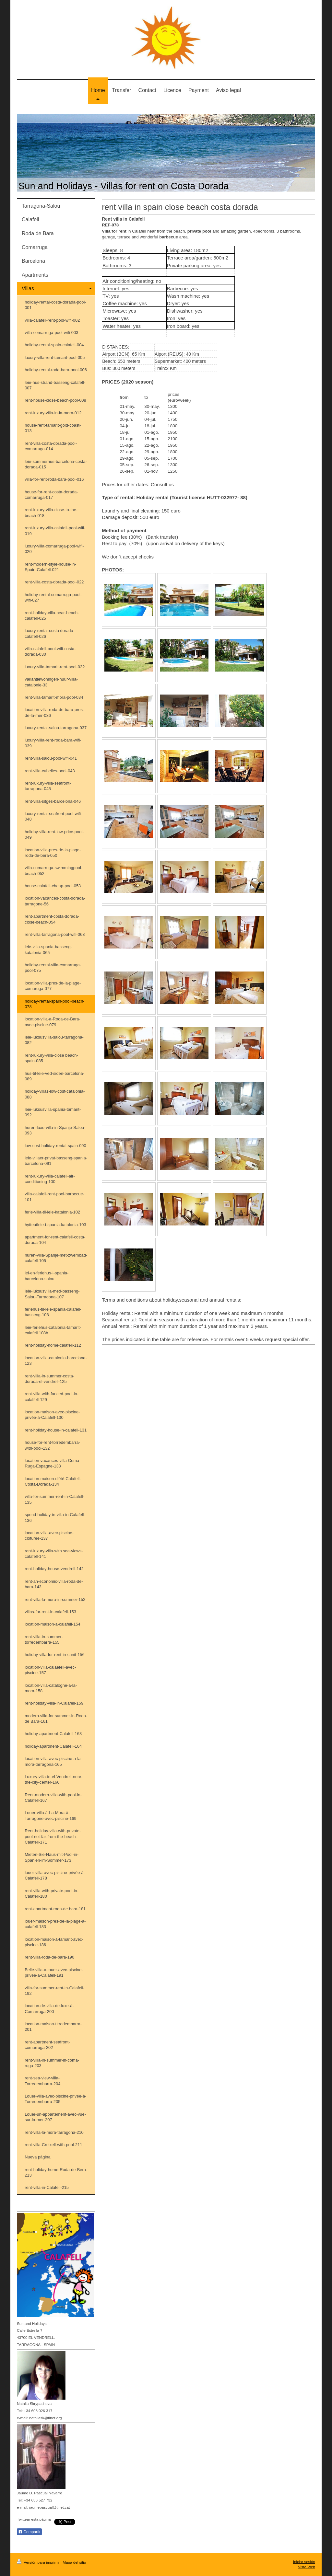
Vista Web (306, 2567)
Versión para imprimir (39, 2562)
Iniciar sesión (304, 2561)
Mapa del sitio (74, 2562)
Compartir (29, 2532)
